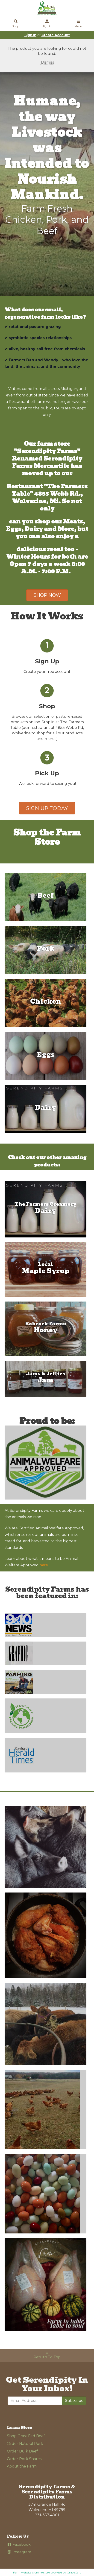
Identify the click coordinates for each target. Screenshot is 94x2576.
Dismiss (47, 62)
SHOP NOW (47, 595)
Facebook (19, 2544)
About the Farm (22, 2466)
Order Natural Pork (25, 2443)
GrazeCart (74, 2572)
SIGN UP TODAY (47, 808)
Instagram (19, 2552)
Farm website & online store (31, 2572)
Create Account (55, 35)
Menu (78, 24)
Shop (16, 24)
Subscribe (74, 2400)
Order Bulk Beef (22, 2451)
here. (44, 1565)
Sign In (47, 24)
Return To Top (47, 2355)
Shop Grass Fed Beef (26, 2436)
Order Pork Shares (24, 2459)
